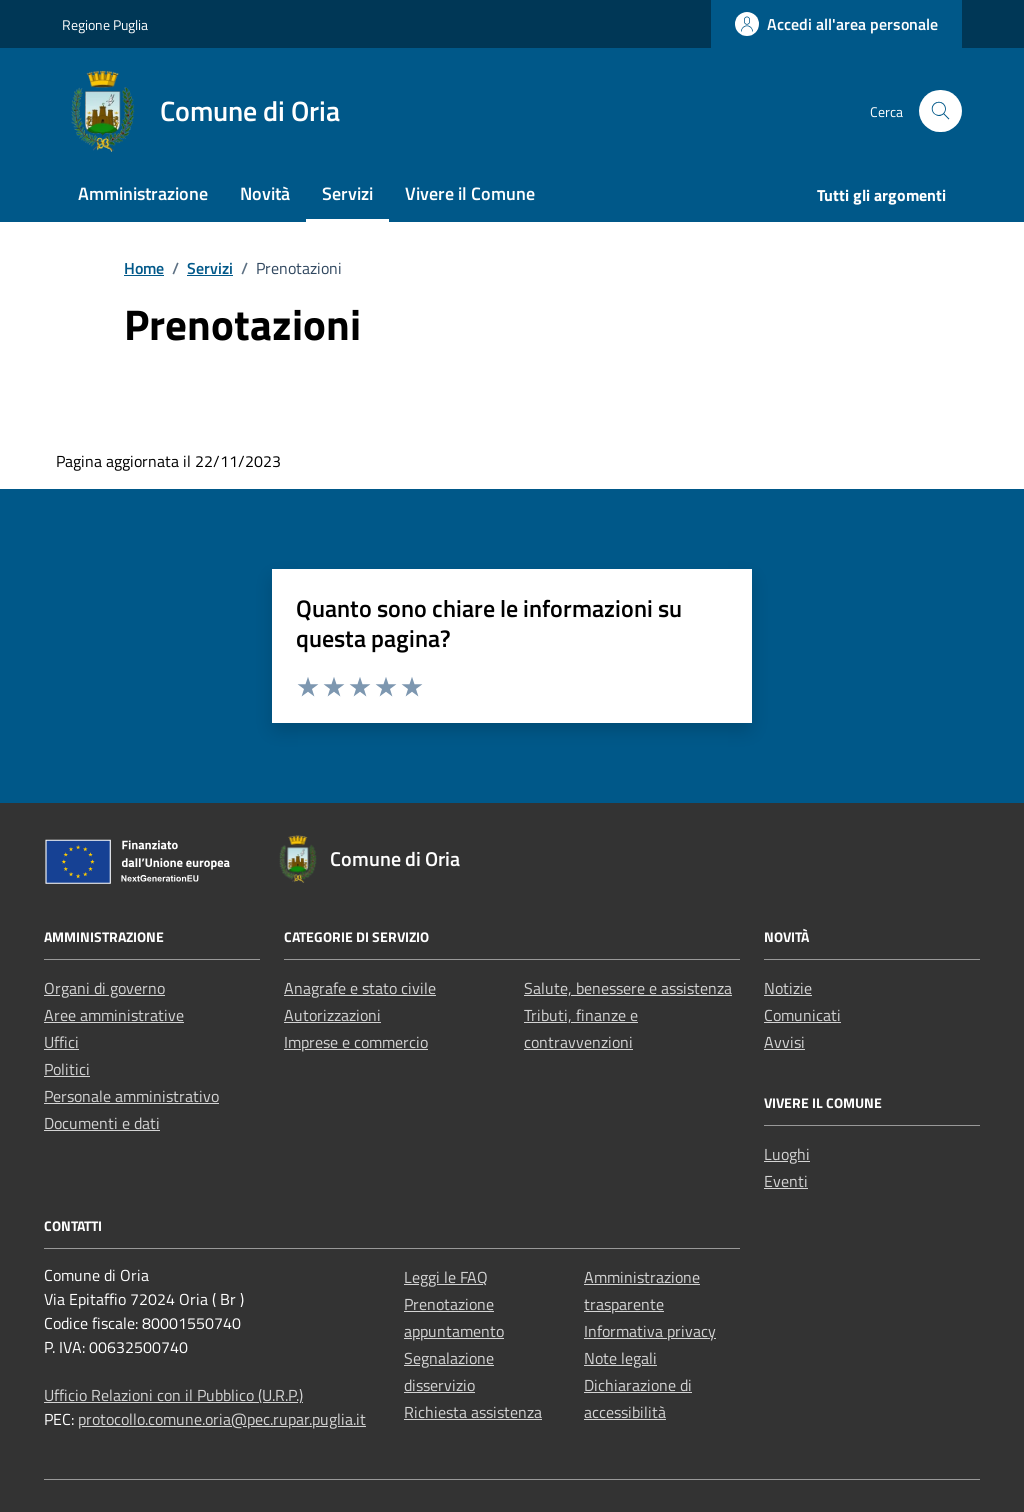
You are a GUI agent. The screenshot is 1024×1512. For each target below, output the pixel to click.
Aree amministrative (114, 1015)
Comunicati (802, 1015)
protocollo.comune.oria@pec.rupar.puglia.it (222, 1419)
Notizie (788, 988)
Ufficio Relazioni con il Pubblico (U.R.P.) (173, 1395)
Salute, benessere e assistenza (628, 988)
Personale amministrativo (131, 1096)
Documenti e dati (102, 1123)
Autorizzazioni (332, 1015)
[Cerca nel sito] (940, 111)
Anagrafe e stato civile (360, 988)
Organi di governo (104, 988)
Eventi (786, 1181)
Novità (265, 193)
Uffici (61, 1042)
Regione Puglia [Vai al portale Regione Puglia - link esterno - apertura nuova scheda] (105, 24)
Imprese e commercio (356, 1042)
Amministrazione (143, 193)
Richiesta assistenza (473, 1412)
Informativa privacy (650, 1331)
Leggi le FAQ (446, 1277)
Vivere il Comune (470, 193)
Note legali (620, 1358)
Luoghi (787, 1154)
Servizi (347, 193)
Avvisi (784, 1042)
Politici (67, 1069)
